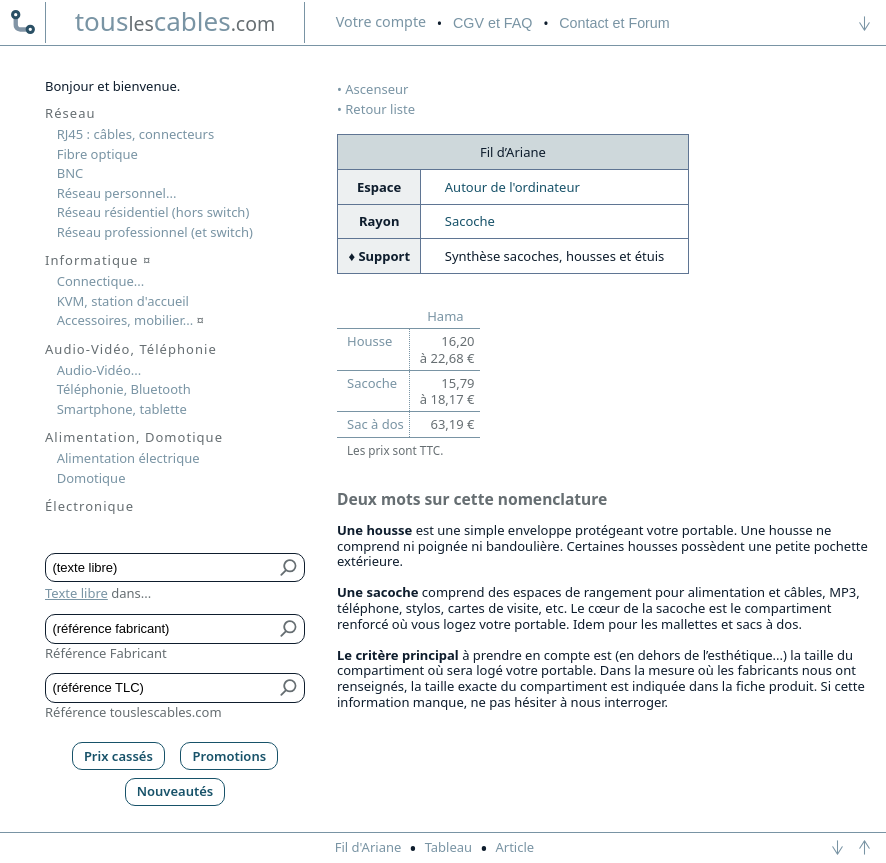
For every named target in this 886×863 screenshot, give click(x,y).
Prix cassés (118, 756)
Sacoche (470, 221)
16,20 (447, 349)
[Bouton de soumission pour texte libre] (289, 568)
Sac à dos (375, 424)
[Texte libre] (160, 568)
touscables (175, 21)
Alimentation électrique (128, 458)
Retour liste (380, 109)
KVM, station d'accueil (123, 301)
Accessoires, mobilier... (130, 320)
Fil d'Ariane (368, 847)
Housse (369, 341)
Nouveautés (175, 791)
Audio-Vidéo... (99, 370)
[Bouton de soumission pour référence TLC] (289, 688)
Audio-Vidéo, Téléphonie (131, 349)
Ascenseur (376, 89)
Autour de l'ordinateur (512, 187)
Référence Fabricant (106, 653)
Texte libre (76, 593)
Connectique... (101, 281)
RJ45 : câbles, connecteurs (135, 134)
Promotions (230, 756)
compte (381, 21)
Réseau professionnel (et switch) (155, 232)
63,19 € (452, 424)
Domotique (91, 478)
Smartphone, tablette (122, 409)
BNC (70, 173)
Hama (445, 316)
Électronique (89, 506)
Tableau (449, 847)
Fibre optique (97, 154)
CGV (492, 23)
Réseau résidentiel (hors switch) (153, 212)
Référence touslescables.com (133, 712)
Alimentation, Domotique (134, 437)
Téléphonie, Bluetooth (124, 389)
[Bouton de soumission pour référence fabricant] (289, 629)
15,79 (447, 391)
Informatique (98, 260)
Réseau (70, 113)
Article (514, 847)
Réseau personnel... (117, 193)
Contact (614, 23)
